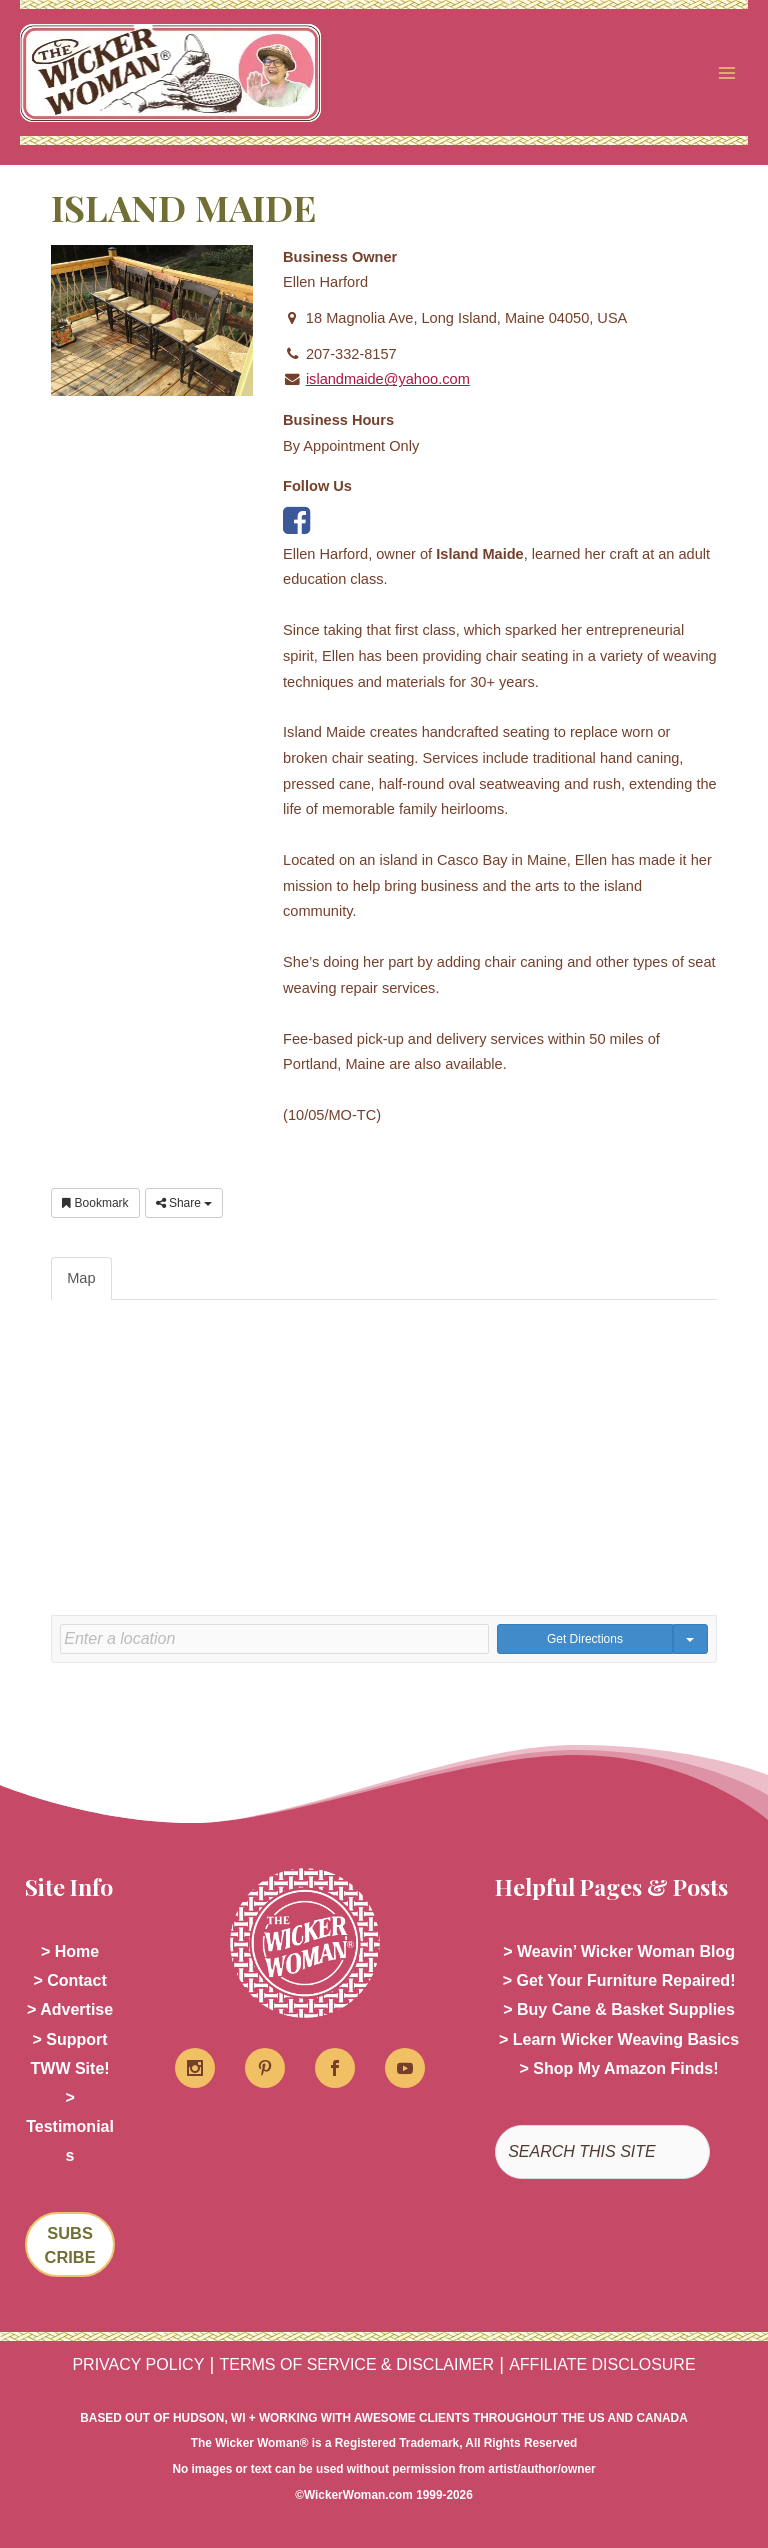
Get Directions (585, 1639)
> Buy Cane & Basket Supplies (619, 2009)
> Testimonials (70, 2126)
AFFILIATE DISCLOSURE (602, 2364)
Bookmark (95, 1203)
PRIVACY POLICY (138, 2364)
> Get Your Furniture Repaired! (619, 1980)
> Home (70, 1951)
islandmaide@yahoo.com (388, 379)
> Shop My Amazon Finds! (619, 2068)
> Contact (69, 1980)
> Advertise (70, 2009)
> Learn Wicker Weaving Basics (619, 2039)
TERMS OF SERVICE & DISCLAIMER (357, 2364)
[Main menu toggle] (727, 73)
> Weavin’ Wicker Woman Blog (619, 1951)
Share (184, 1203)
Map (81, 1278)
